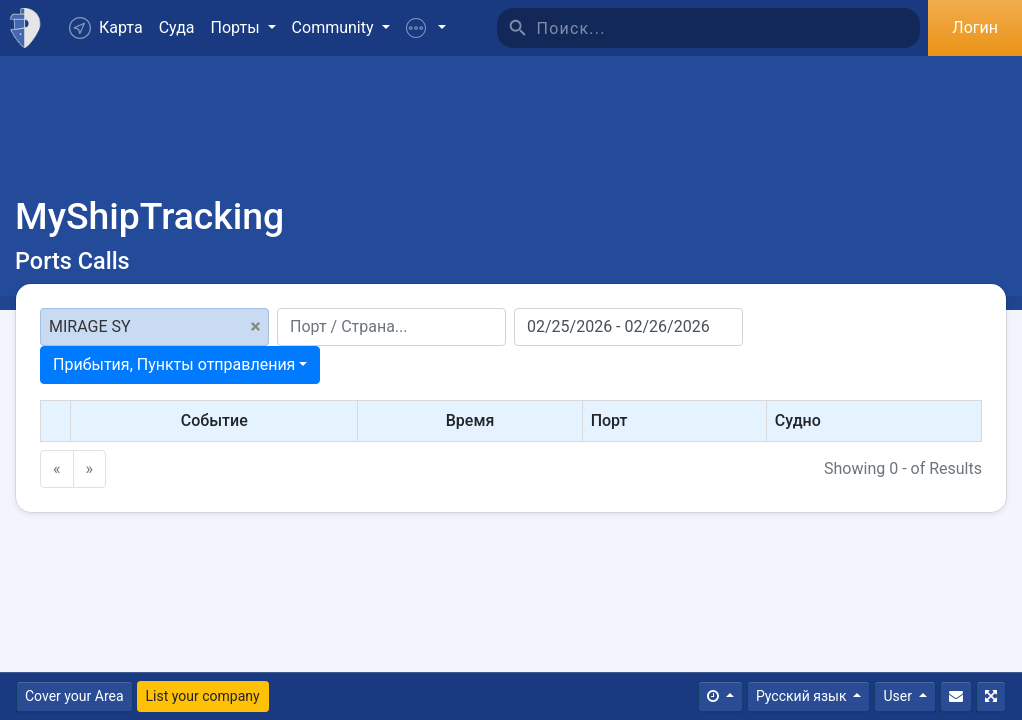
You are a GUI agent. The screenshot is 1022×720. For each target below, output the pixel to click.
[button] (426, 28)
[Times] (720, 696)
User (899, 696)
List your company (203, 696)
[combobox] (180, 365)
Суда (177, 27)
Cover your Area (74, 696)
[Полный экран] (991, 696)
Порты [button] (237, 27)
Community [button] (335, 27)
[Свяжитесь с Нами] (956, 696)
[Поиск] (729, 28)
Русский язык (803, 696)
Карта (106, 28)
